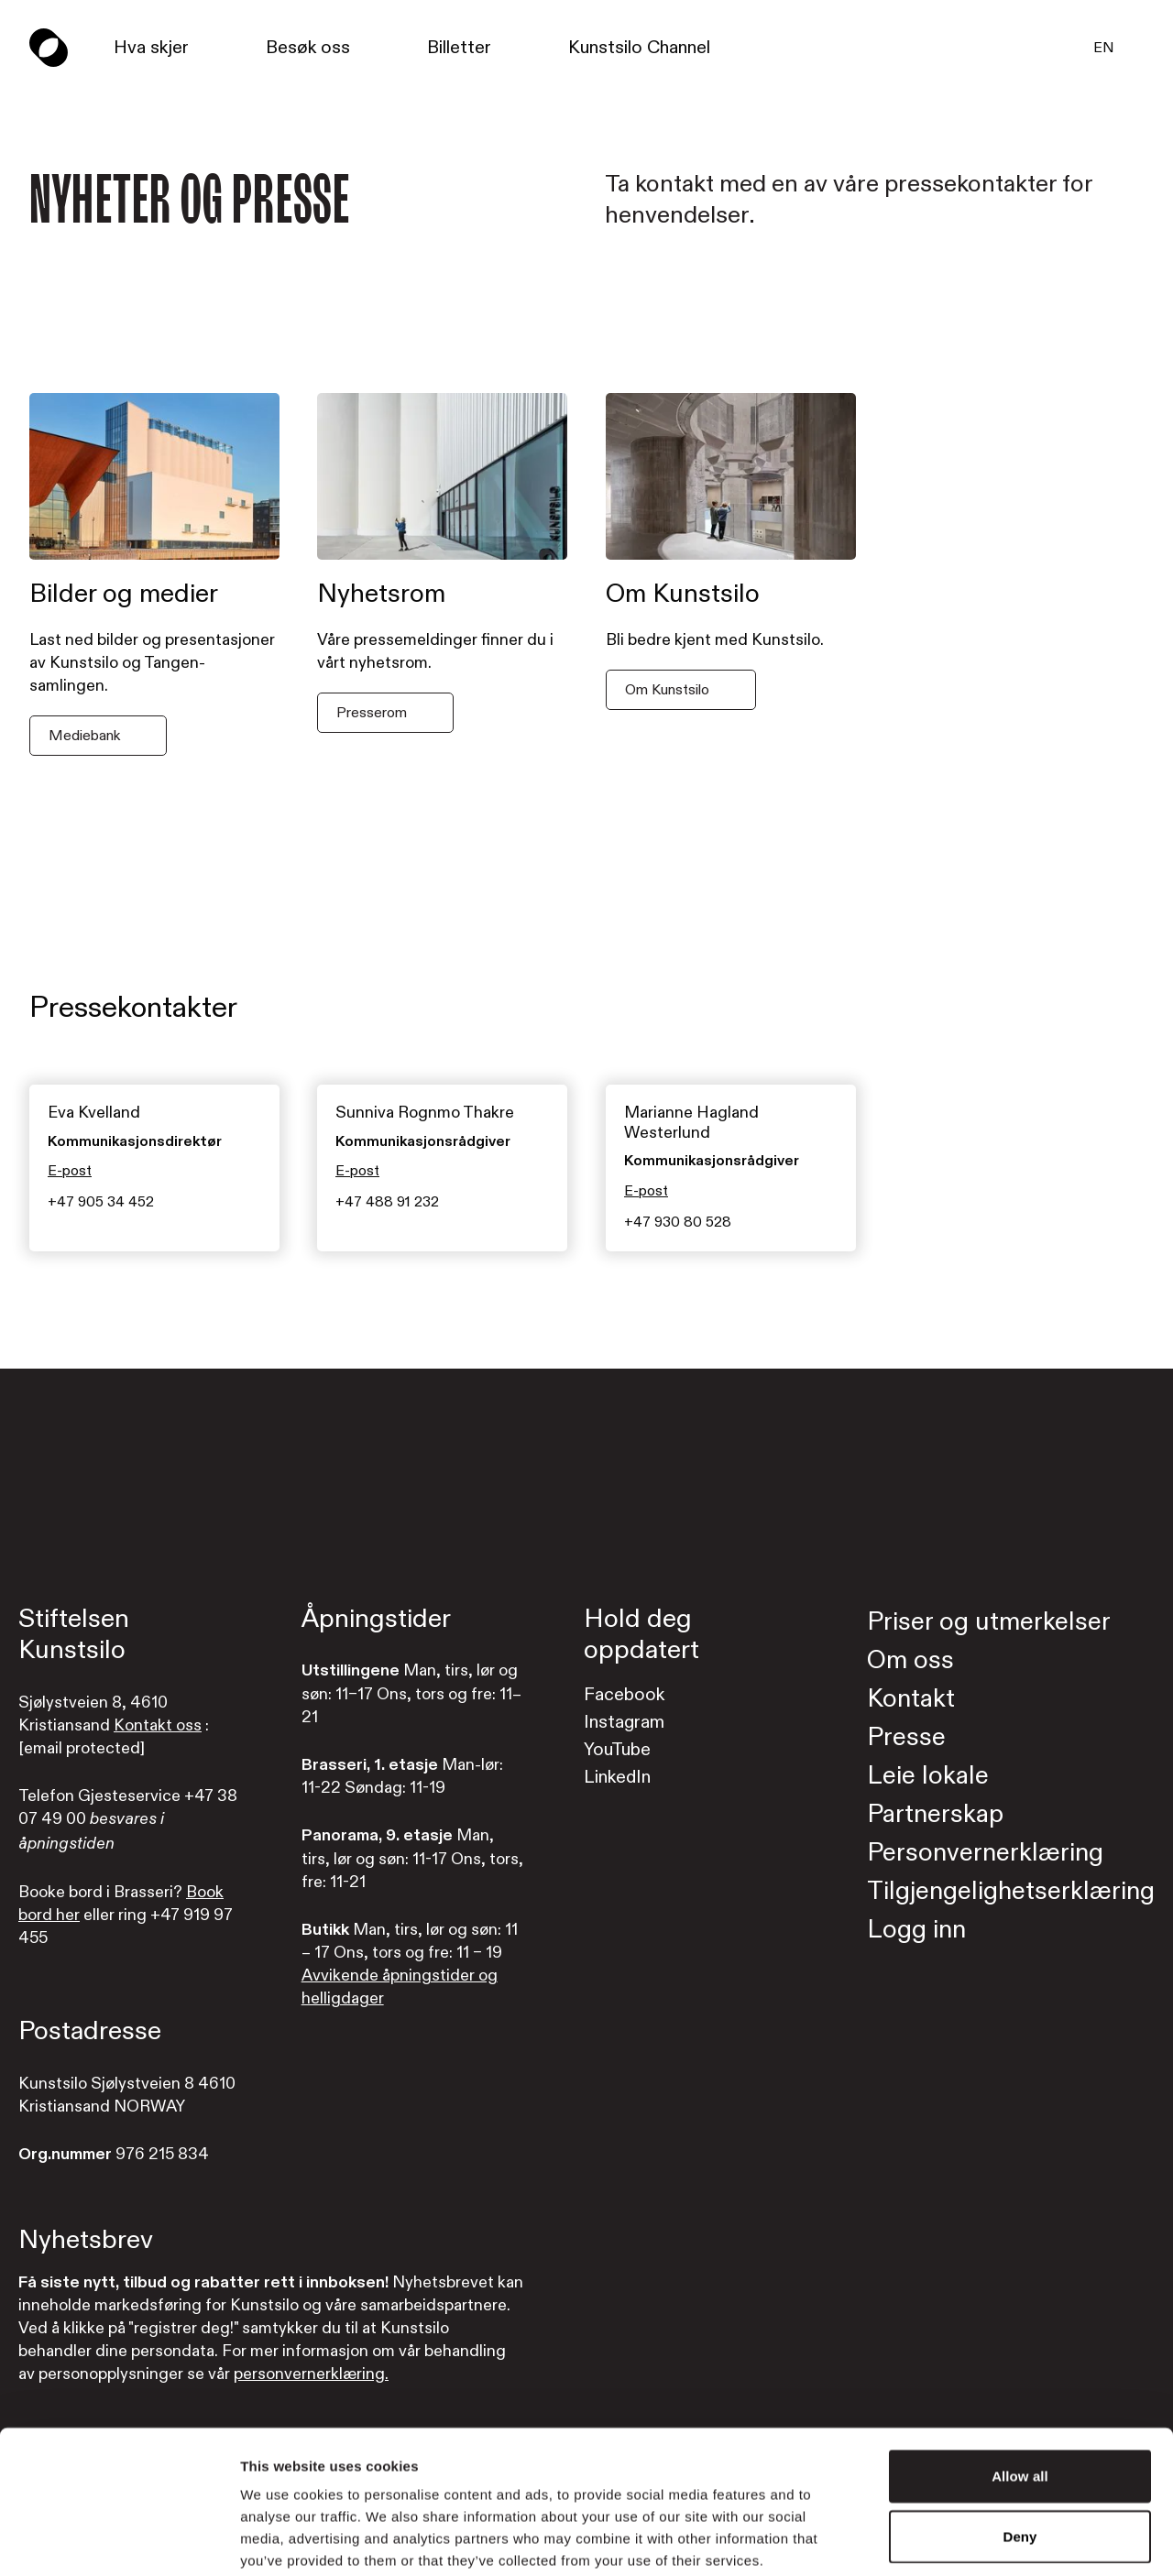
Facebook (624, 1694)
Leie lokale (928, 1776)
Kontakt (911, 1699)
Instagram (624, 1721)
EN (1103, 47)
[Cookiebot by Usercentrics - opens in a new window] (118, 2540)
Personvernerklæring (985, 1853)
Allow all (1020, 2381)
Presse (906, 1737)
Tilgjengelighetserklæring (1011, 1891)
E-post (70, 1171)
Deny (1019, 2442)
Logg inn (916, 1930)
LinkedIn (617, 1776)
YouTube (617, 1749)
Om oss (910, 1660)
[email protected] (81, 1748)
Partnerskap (935, 1814)
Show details (961, 2540)
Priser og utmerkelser (989, 1622)
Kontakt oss (158, 1725)
